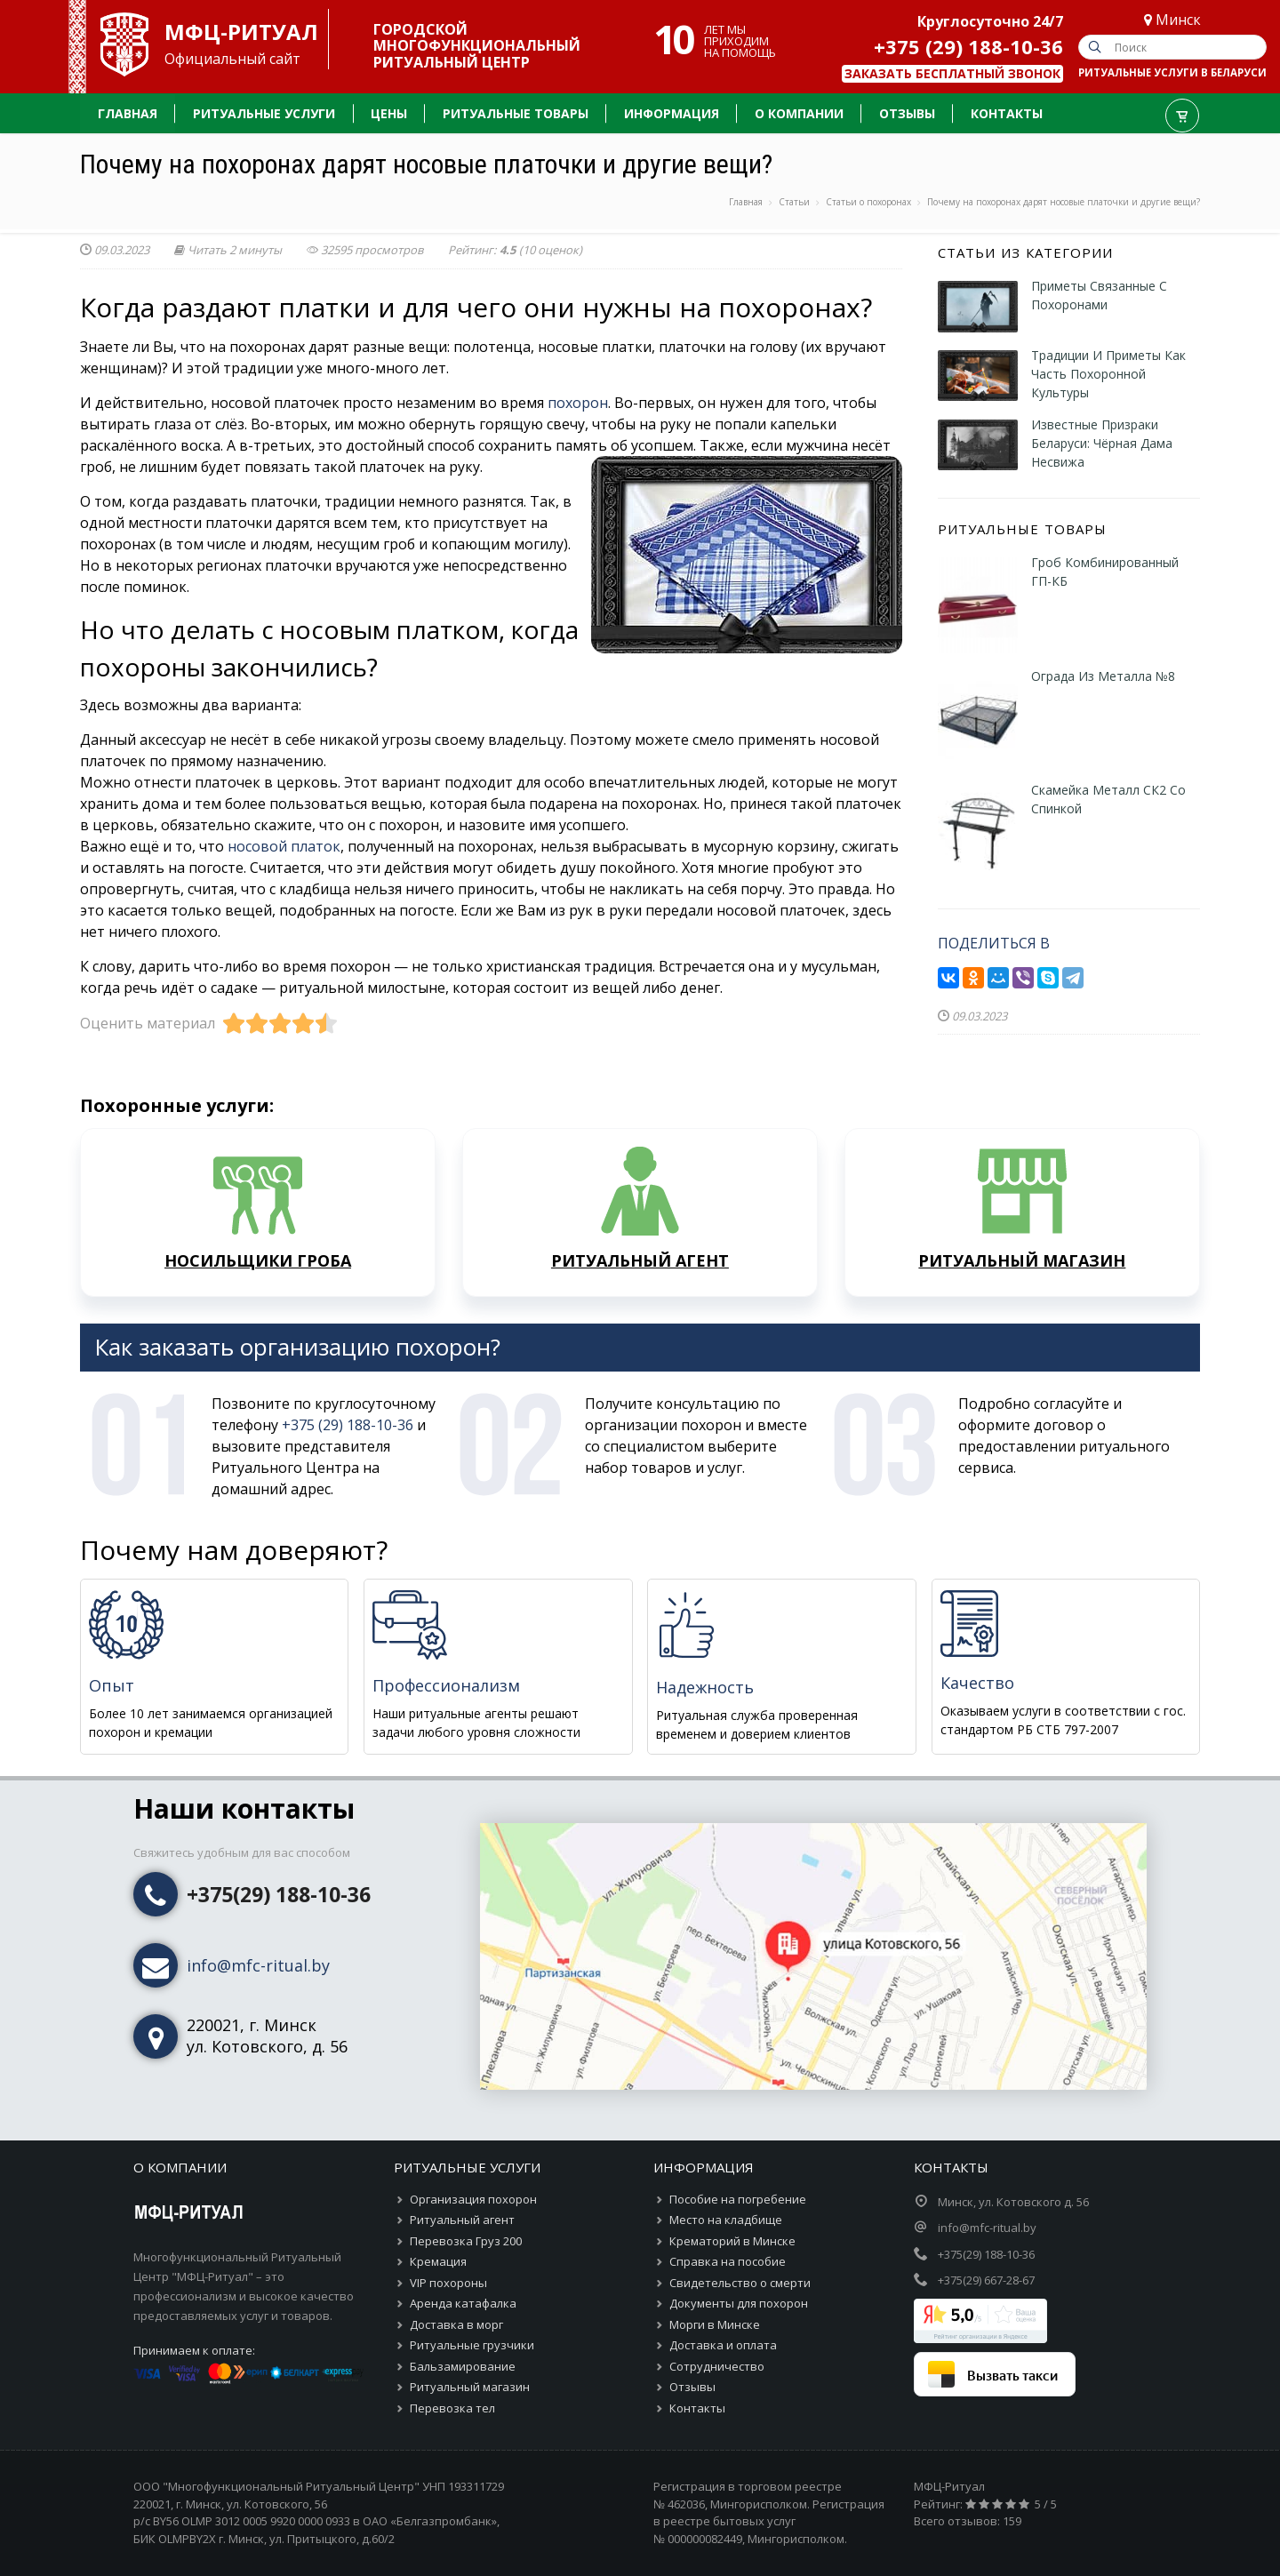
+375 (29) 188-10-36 (968, 46)
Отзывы (692, 2387)
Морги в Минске (714, 2324)
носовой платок (284, 846)
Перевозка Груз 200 (466, 2241)
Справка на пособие (727, 2261)
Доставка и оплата (723, 2345)
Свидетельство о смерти (740, 2283)
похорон (578, 402)
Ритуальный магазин (470, 2387)
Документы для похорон (738, 2303)
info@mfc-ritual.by (258, 1965)
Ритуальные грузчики (472, 2345)
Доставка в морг (456, 2324)
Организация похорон (473, 2199)
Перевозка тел (452, 2408)
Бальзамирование (463, 2366)
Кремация (438, 2261)
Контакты (697, 2408)
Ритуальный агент (462, 2220)
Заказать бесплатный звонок (952, 73)
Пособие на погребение (737, 2199)
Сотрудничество (716, 2366)
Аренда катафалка (463, 2303)
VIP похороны (448, 2283)
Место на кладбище (725, 2220)
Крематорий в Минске (732, 2241)
